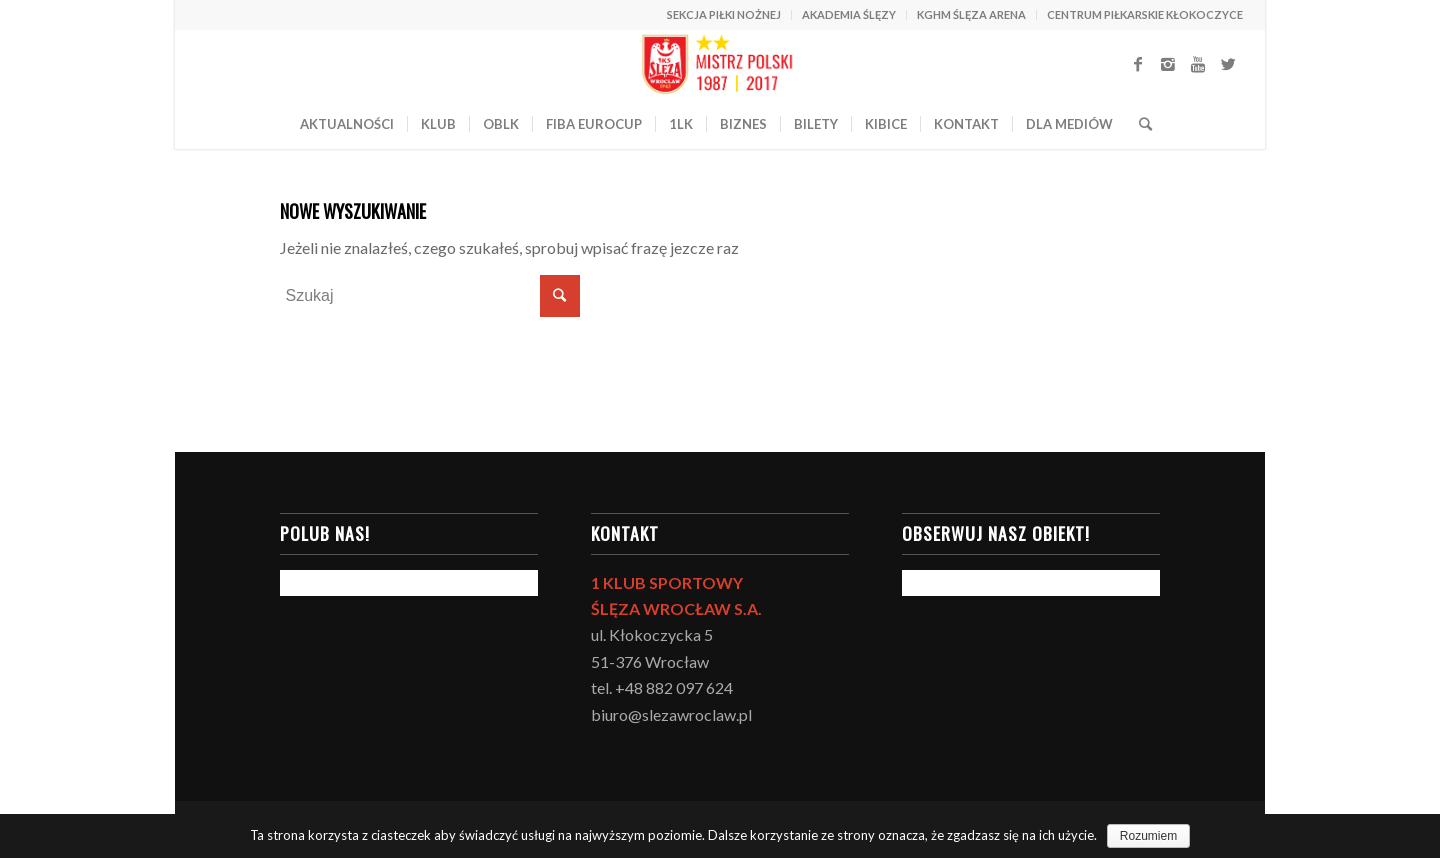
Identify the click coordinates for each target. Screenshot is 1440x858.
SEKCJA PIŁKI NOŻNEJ (724, 14)
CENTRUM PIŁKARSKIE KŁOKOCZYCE (1145, 14)
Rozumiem (1148, 836)
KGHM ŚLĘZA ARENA (971, 14)
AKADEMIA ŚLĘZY (849, 14)
